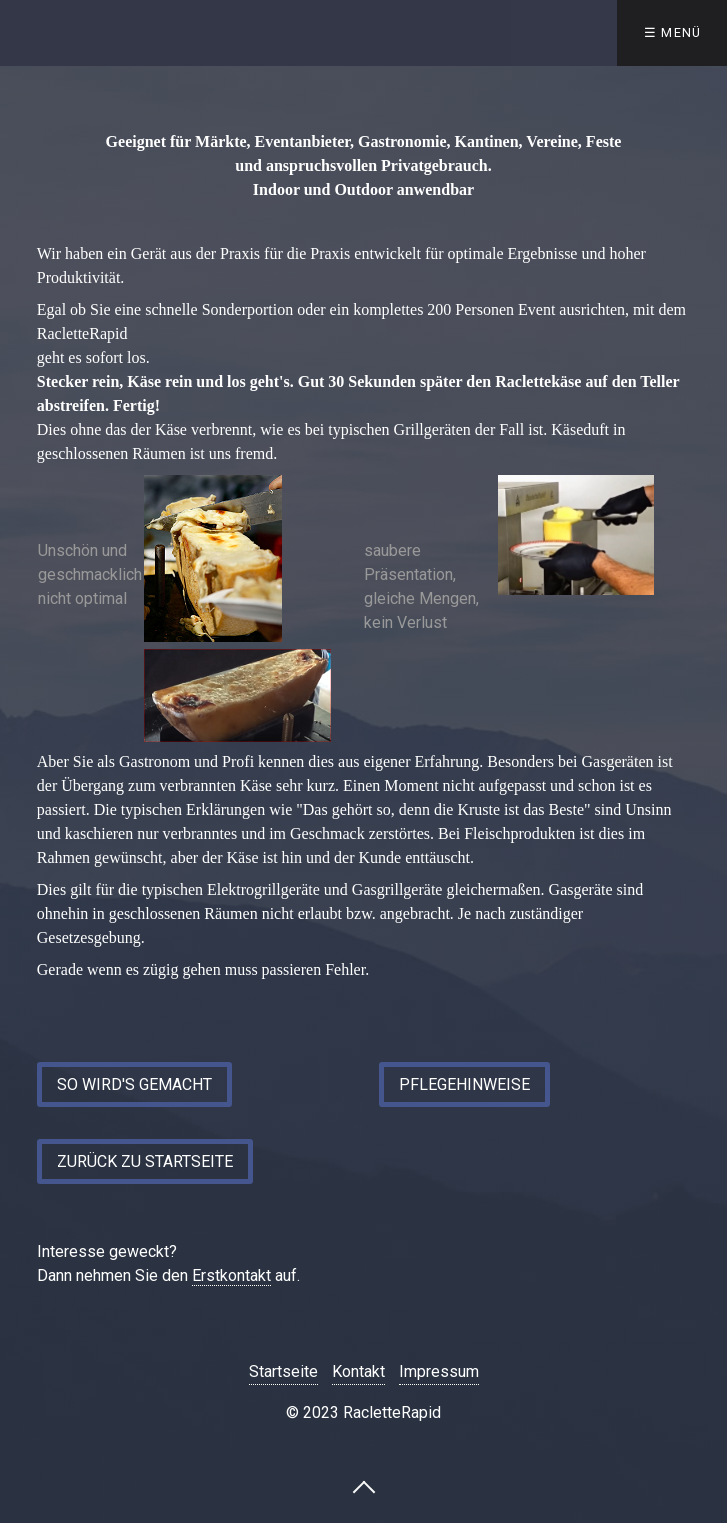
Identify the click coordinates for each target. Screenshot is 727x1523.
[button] (134, 1084)
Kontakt (358, 1371)
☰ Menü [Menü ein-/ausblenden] (673, 32)
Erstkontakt (231, 1275)
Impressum (439, 1371)
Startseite (283, 1371)
